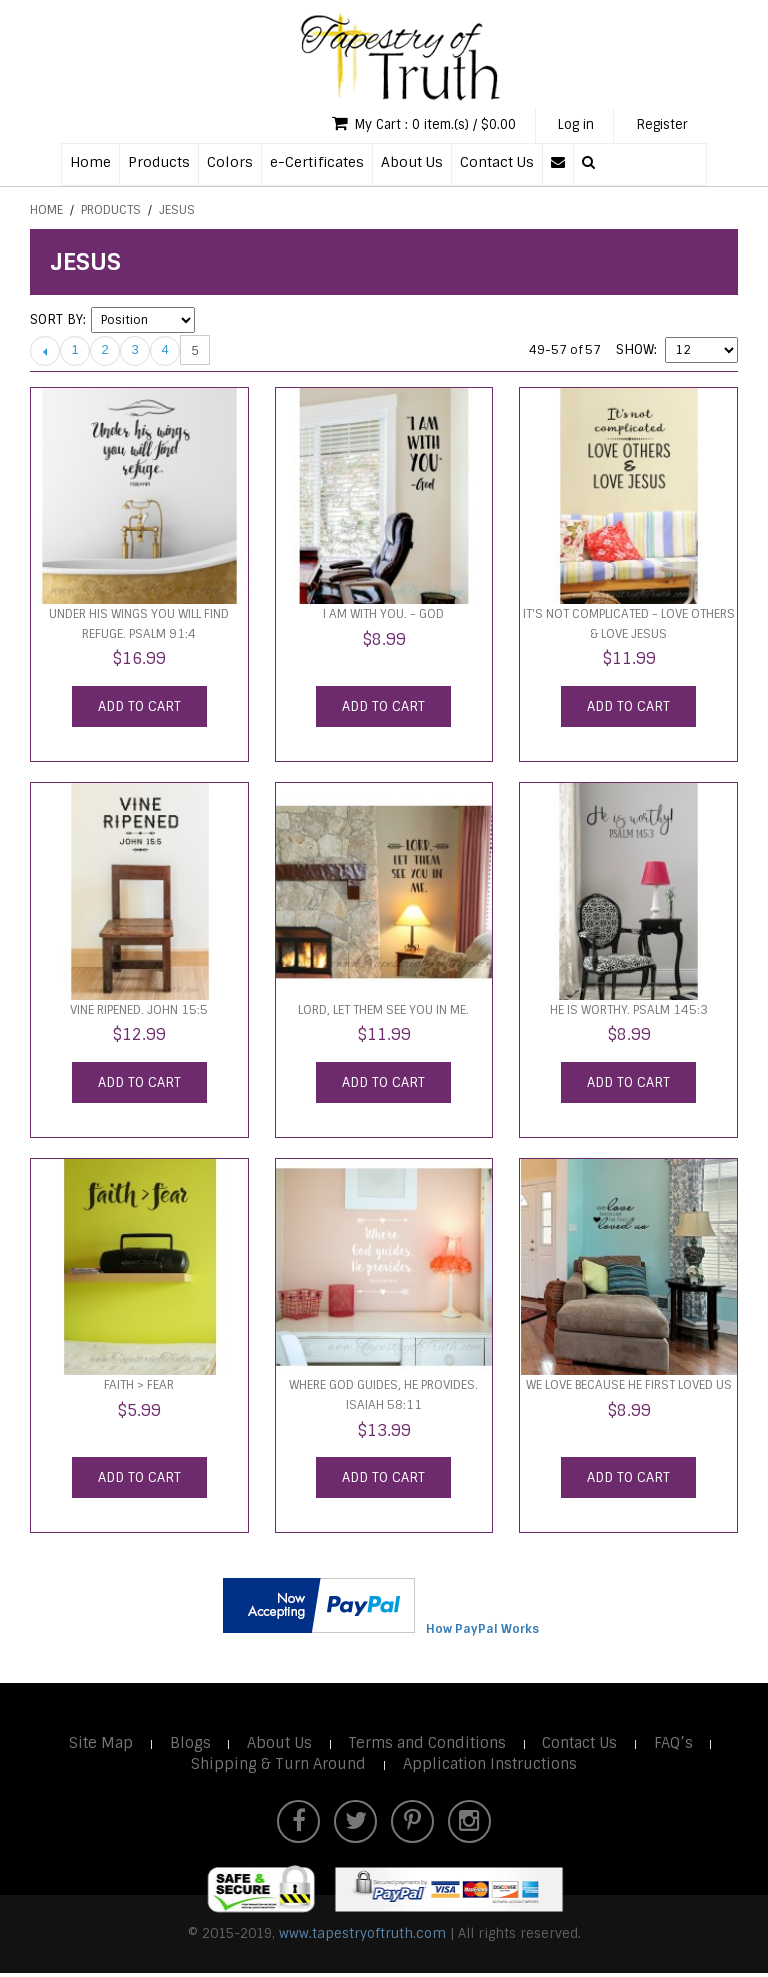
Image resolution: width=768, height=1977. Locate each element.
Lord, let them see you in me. (383, 1012)
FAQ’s (678, 1745)
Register (660, 125)
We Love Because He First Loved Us (629, 1387)
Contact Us (497, 163)
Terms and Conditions (428, 1745)
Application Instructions (491, 1766)
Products (159, 163)
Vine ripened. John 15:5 (139, 1012)
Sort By (56, 321)
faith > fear (139, 1387)
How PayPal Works (482, 1631)
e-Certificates (317, 163)
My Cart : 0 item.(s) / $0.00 (407, 124)
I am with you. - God (383, 616)
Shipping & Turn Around (276, 1766)
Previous (45, 352)
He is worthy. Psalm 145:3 (629, 1012)
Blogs (187, 1745)
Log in (568, 125)
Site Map (97, 1745)
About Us (412, 163)
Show (635, 351)
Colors (230, 163)
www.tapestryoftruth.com (362, 1936)
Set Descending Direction (213, 322)
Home (90, 163)
